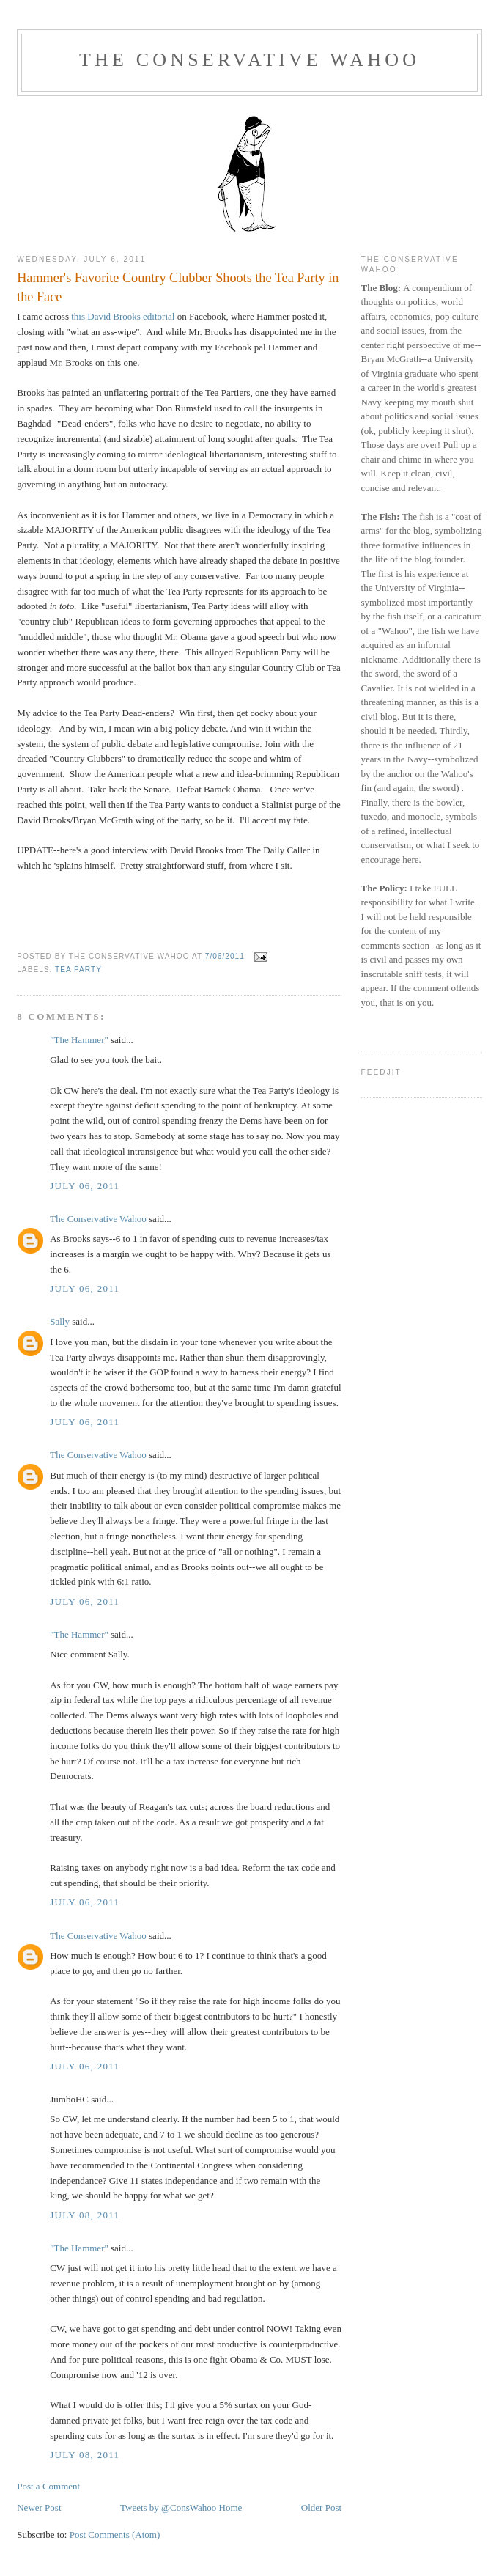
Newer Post (39, 2507)
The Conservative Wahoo (249, 59)
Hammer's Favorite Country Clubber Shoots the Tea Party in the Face (178, 287)
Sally (60, 1321)
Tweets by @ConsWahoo (168, 2507)
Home (231, 2507)
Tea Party (78, 969)
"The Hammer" (79, 1039)
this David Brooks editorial (122, 316)
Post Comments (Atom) (115, 2534)
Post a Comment (48, 2486)
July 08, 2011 (84, 2214)
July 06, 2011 (84, 1185)
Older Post (321, 2507)
